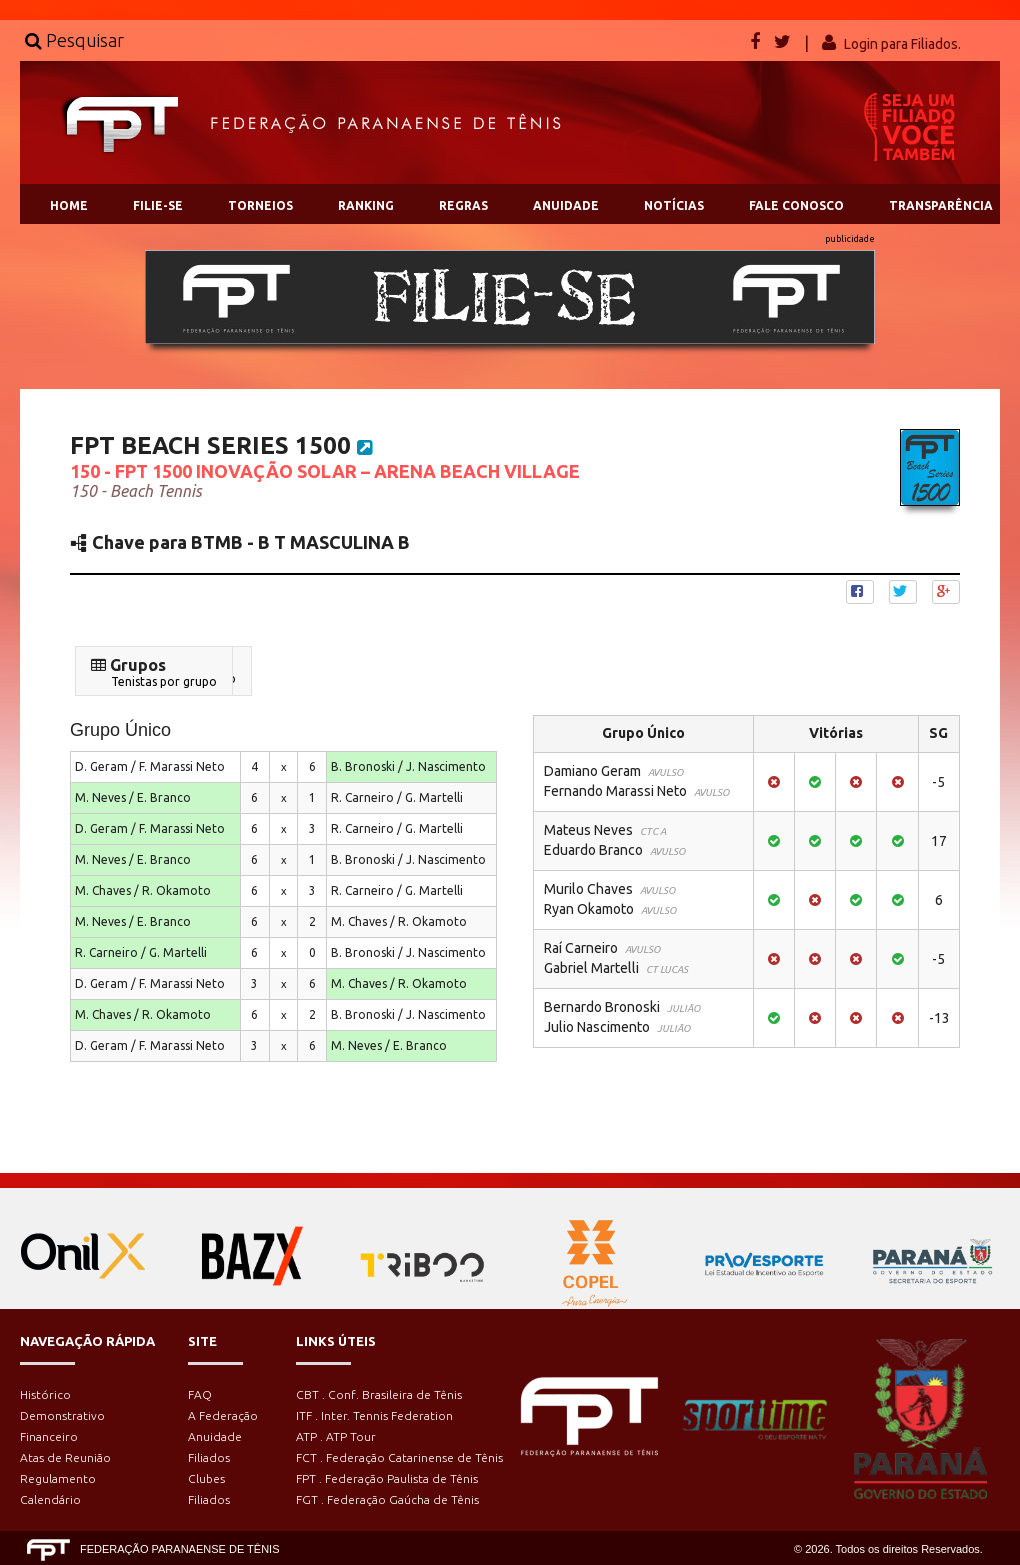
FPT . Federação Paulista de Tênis (387, 1478)
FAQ (200, 1394)
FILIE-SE (158, 205)
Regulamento (58, 1478)
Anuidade (215, 1436)
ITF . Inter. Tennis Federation (374, 1415)
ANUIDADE (566, 205)
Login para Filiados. (902, 44)
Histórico (45, 1394)
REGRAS (463, 205)
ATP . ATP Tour (336, 1436)
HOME (69, 205)
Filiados (209, 1457)
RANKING (366, 205)
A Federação (223, 1415)
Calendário (50, 1499)
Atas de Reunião (65, 1457)
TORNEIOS (260, 205)
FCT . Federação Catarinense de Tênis (399, 1457)
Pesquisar (74, 40)
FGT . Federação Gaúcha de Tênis (387, 1499)
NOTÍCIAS (674, 205)
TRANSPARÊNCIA (941, 205)
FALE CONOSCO (796, 205)
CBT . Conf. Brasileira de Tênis (379, 1394)
